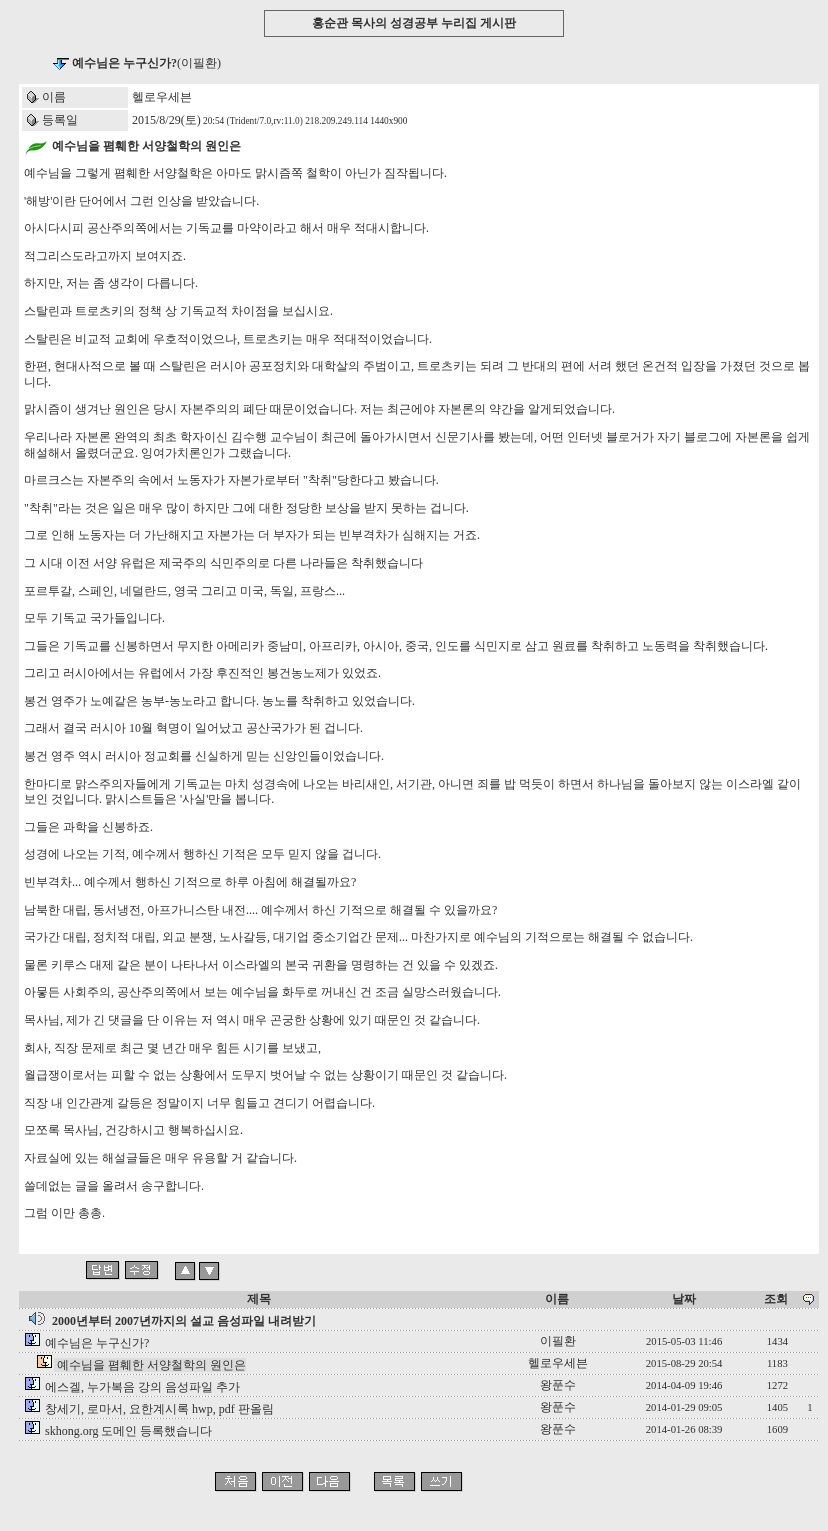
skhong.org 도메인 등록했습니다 (128, 1431)
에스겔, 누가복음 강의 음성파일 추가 (142, 1387)
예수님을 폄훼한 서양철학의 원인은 (151, 1365)
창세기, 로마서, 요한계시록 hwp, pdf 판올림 (159, 1409)
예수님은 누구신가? (97, 1343)
